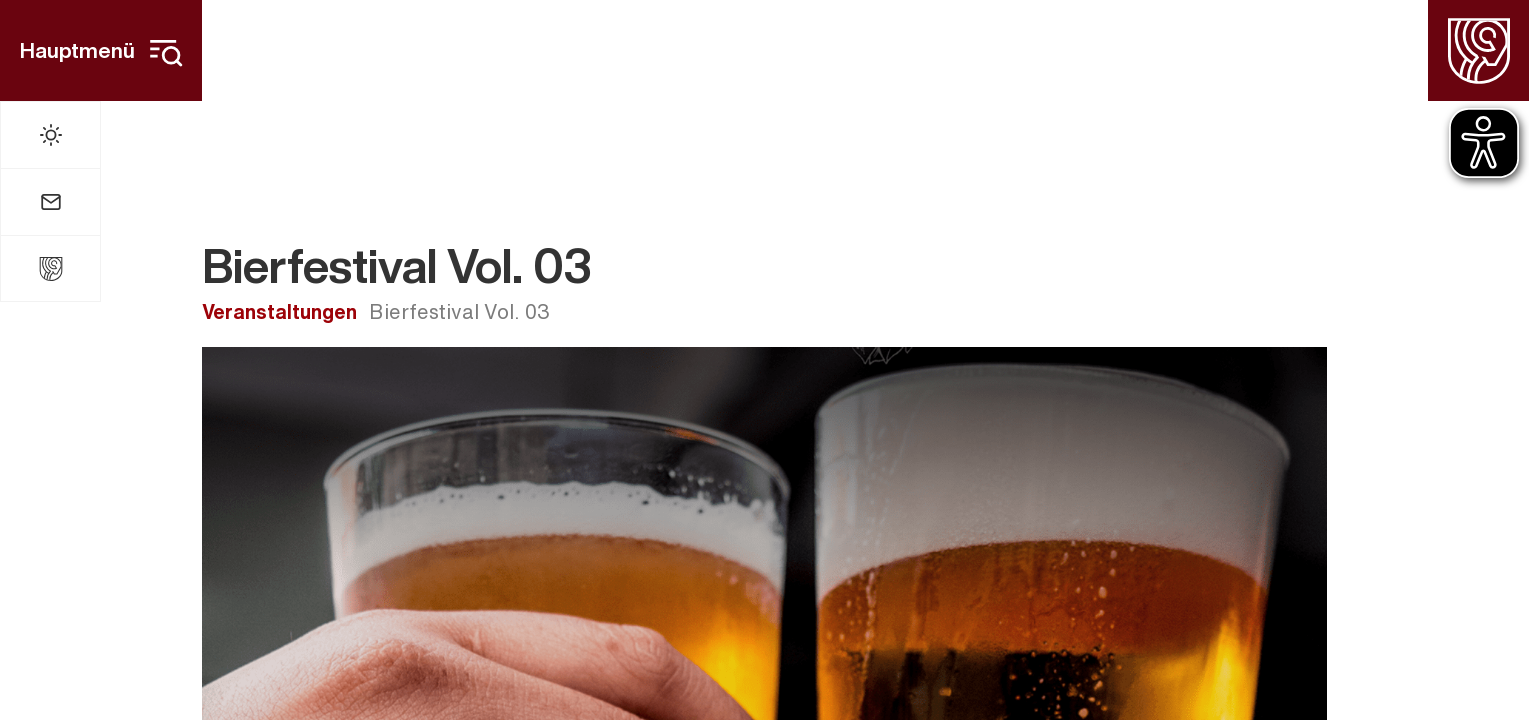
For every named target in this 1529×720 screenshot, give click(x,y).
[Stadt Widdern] (50, 268)
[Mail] (50, 202)
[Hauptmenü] (101, 50)
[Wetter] (50, 135)
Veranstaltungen (279, 311)
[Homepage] (1478, 50)
